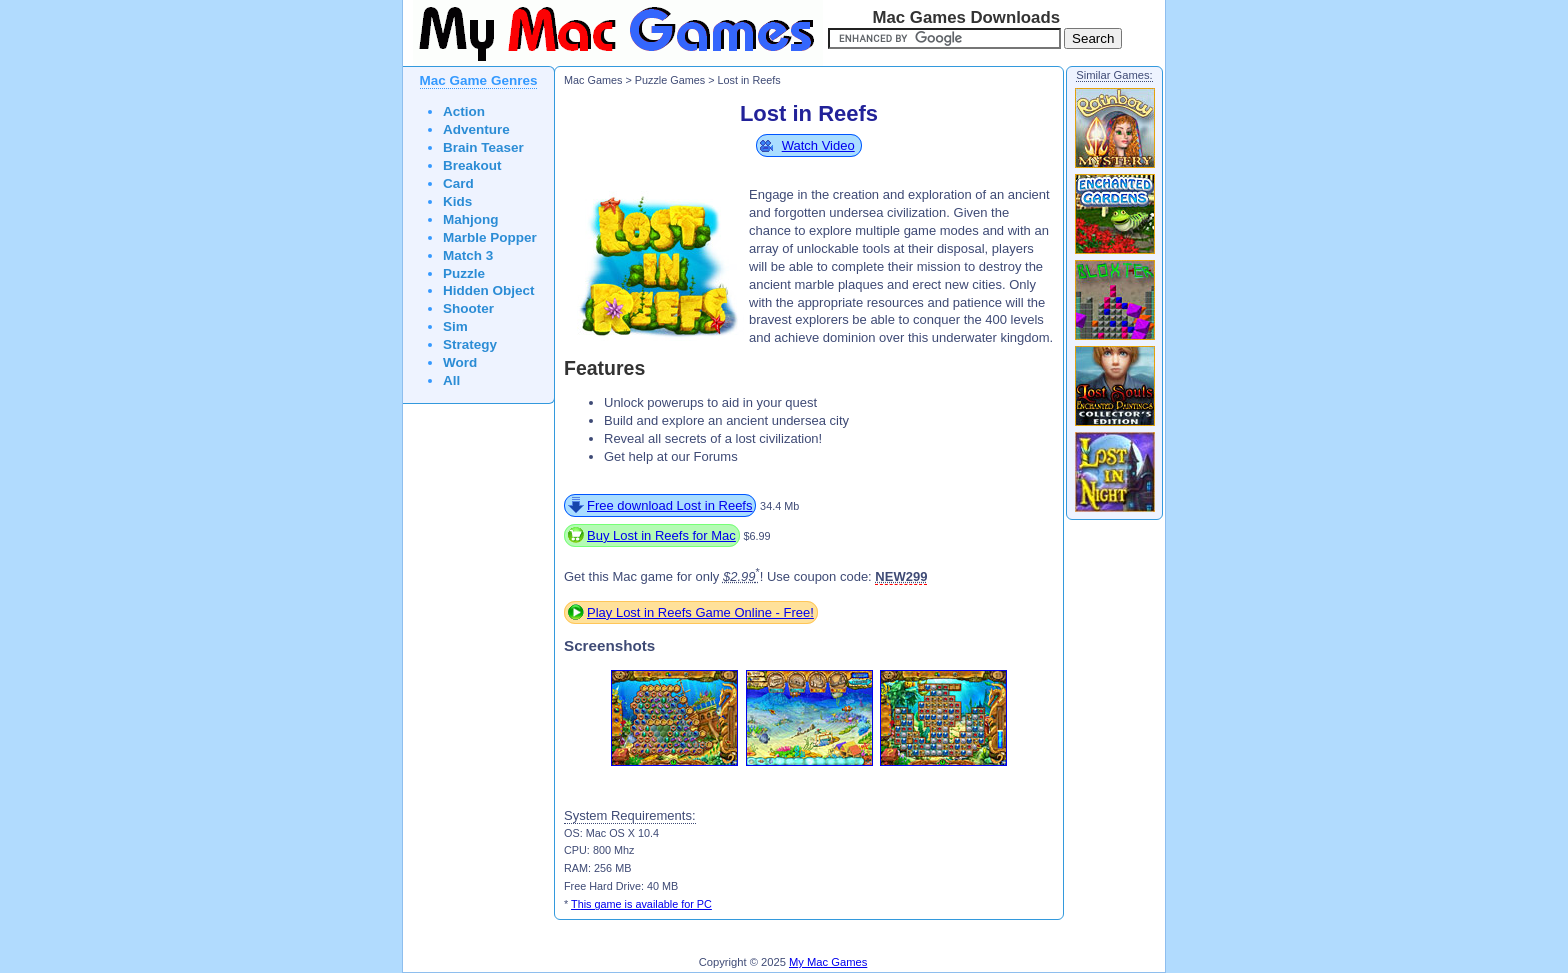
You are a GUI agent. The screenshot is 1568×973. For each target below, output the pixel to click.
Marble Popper (490, 237)
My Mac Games (828, 962)
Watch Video (818, 145)
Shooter (468, 308)
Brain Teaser (483, 147)
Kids (457, 201)
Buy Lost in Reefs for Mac (661, 535)
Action (464, 111)
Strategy (470, 344)
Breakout (472, 165)
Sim (455, 326)
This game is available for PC (641, 904)
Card (458, 183)
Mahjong (471, 219)
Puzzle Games (670, 80)
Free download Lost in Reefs (669, 505)
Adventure (476, 129)
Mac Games (593, 80)
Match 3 (468, 255)
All (451, 380)
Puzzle (464, 273)
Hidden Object (489, 290)
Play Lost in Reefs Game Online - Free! (700, 612)
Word (460, 362)
